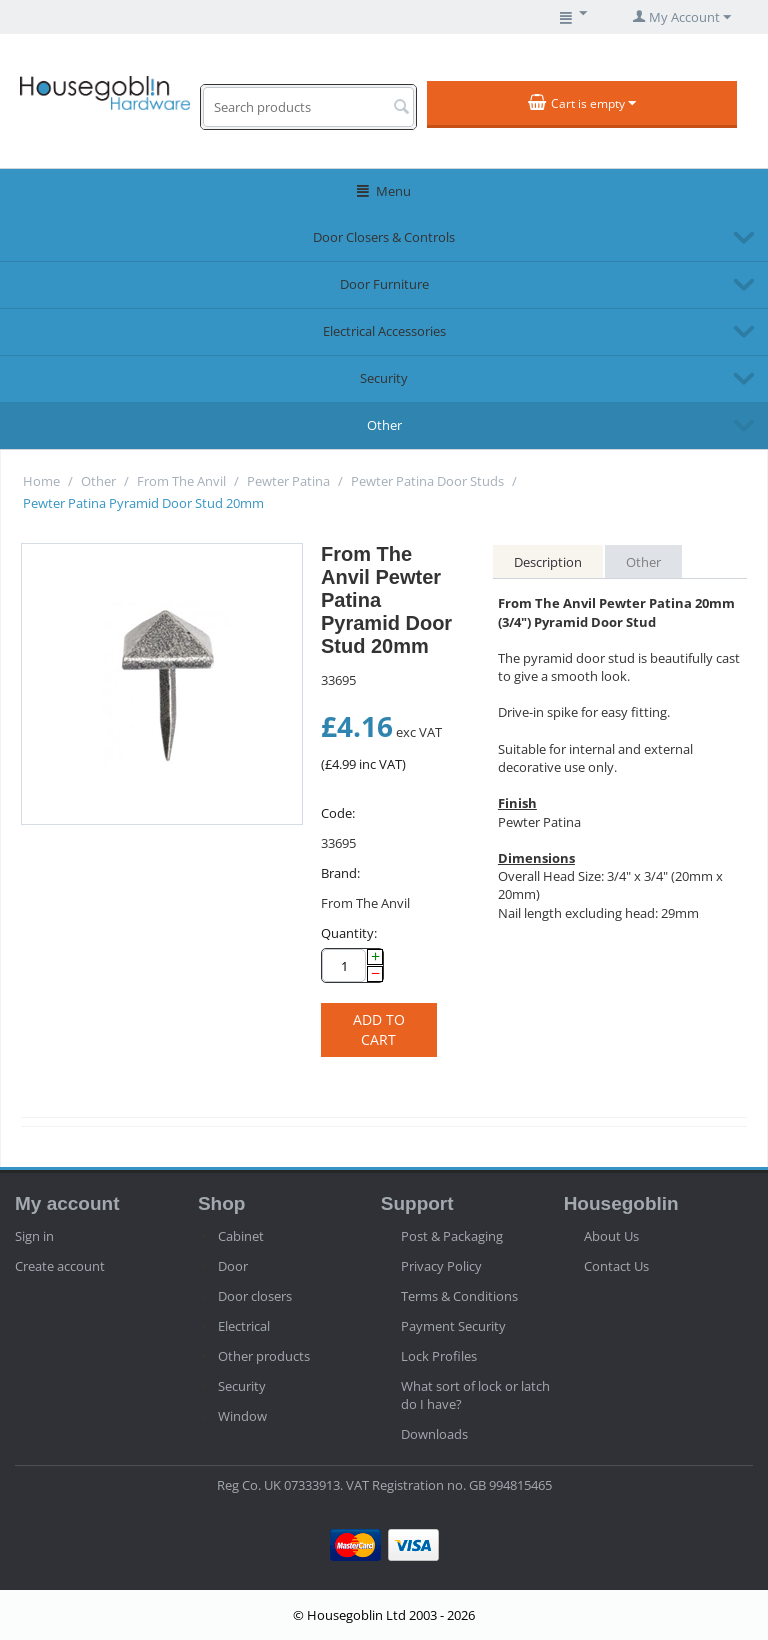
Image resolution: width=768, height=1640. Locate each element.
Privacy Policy (441, 1266)
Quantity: (349, 933)
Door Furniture (384, 284)
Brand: (340, 873)
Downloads (434, 1434)
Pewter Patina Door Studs (427, 481)
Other (384, 425)
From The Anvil (181, 481)
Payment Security (453, 1326)
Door (233, 1266)
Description (548, 562)
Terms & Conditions (459, 1296)
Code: (338, 813)
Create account (60, 1266)
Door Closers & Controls (384, 237)
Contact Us (616, 1266)
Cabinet (241, 1236)
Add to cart (379, 1029)
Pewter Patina (288, 481)
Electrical (244, 1326)
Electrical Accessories (384, 331)
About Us (611, 1236)
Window (242, 1416)
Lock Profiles (439, 1356)
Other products (264, 1356)
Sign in (34, 1236)
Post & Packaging (452, 1236)
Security (384, 378)
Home (41, 481)
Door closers (255, 1296)
